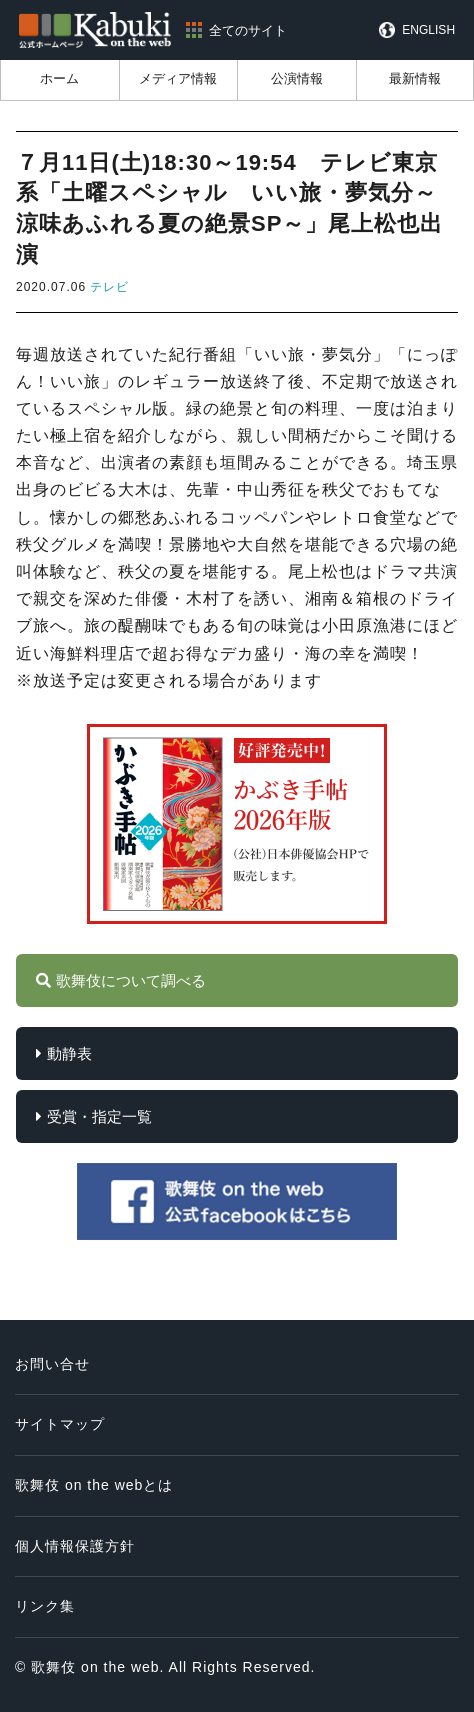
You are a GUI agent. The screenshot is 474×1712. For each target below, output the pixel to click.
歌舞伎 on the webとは (94, 1485)
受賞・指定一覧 (99, 1116)
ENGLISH (428, 30)
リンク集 (45, 1606)
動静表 (69, 1053)
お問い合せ (52, 1364)
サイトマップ (60, 1424)
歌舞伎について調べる (131, 980)
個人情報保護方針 (75, 1546)
